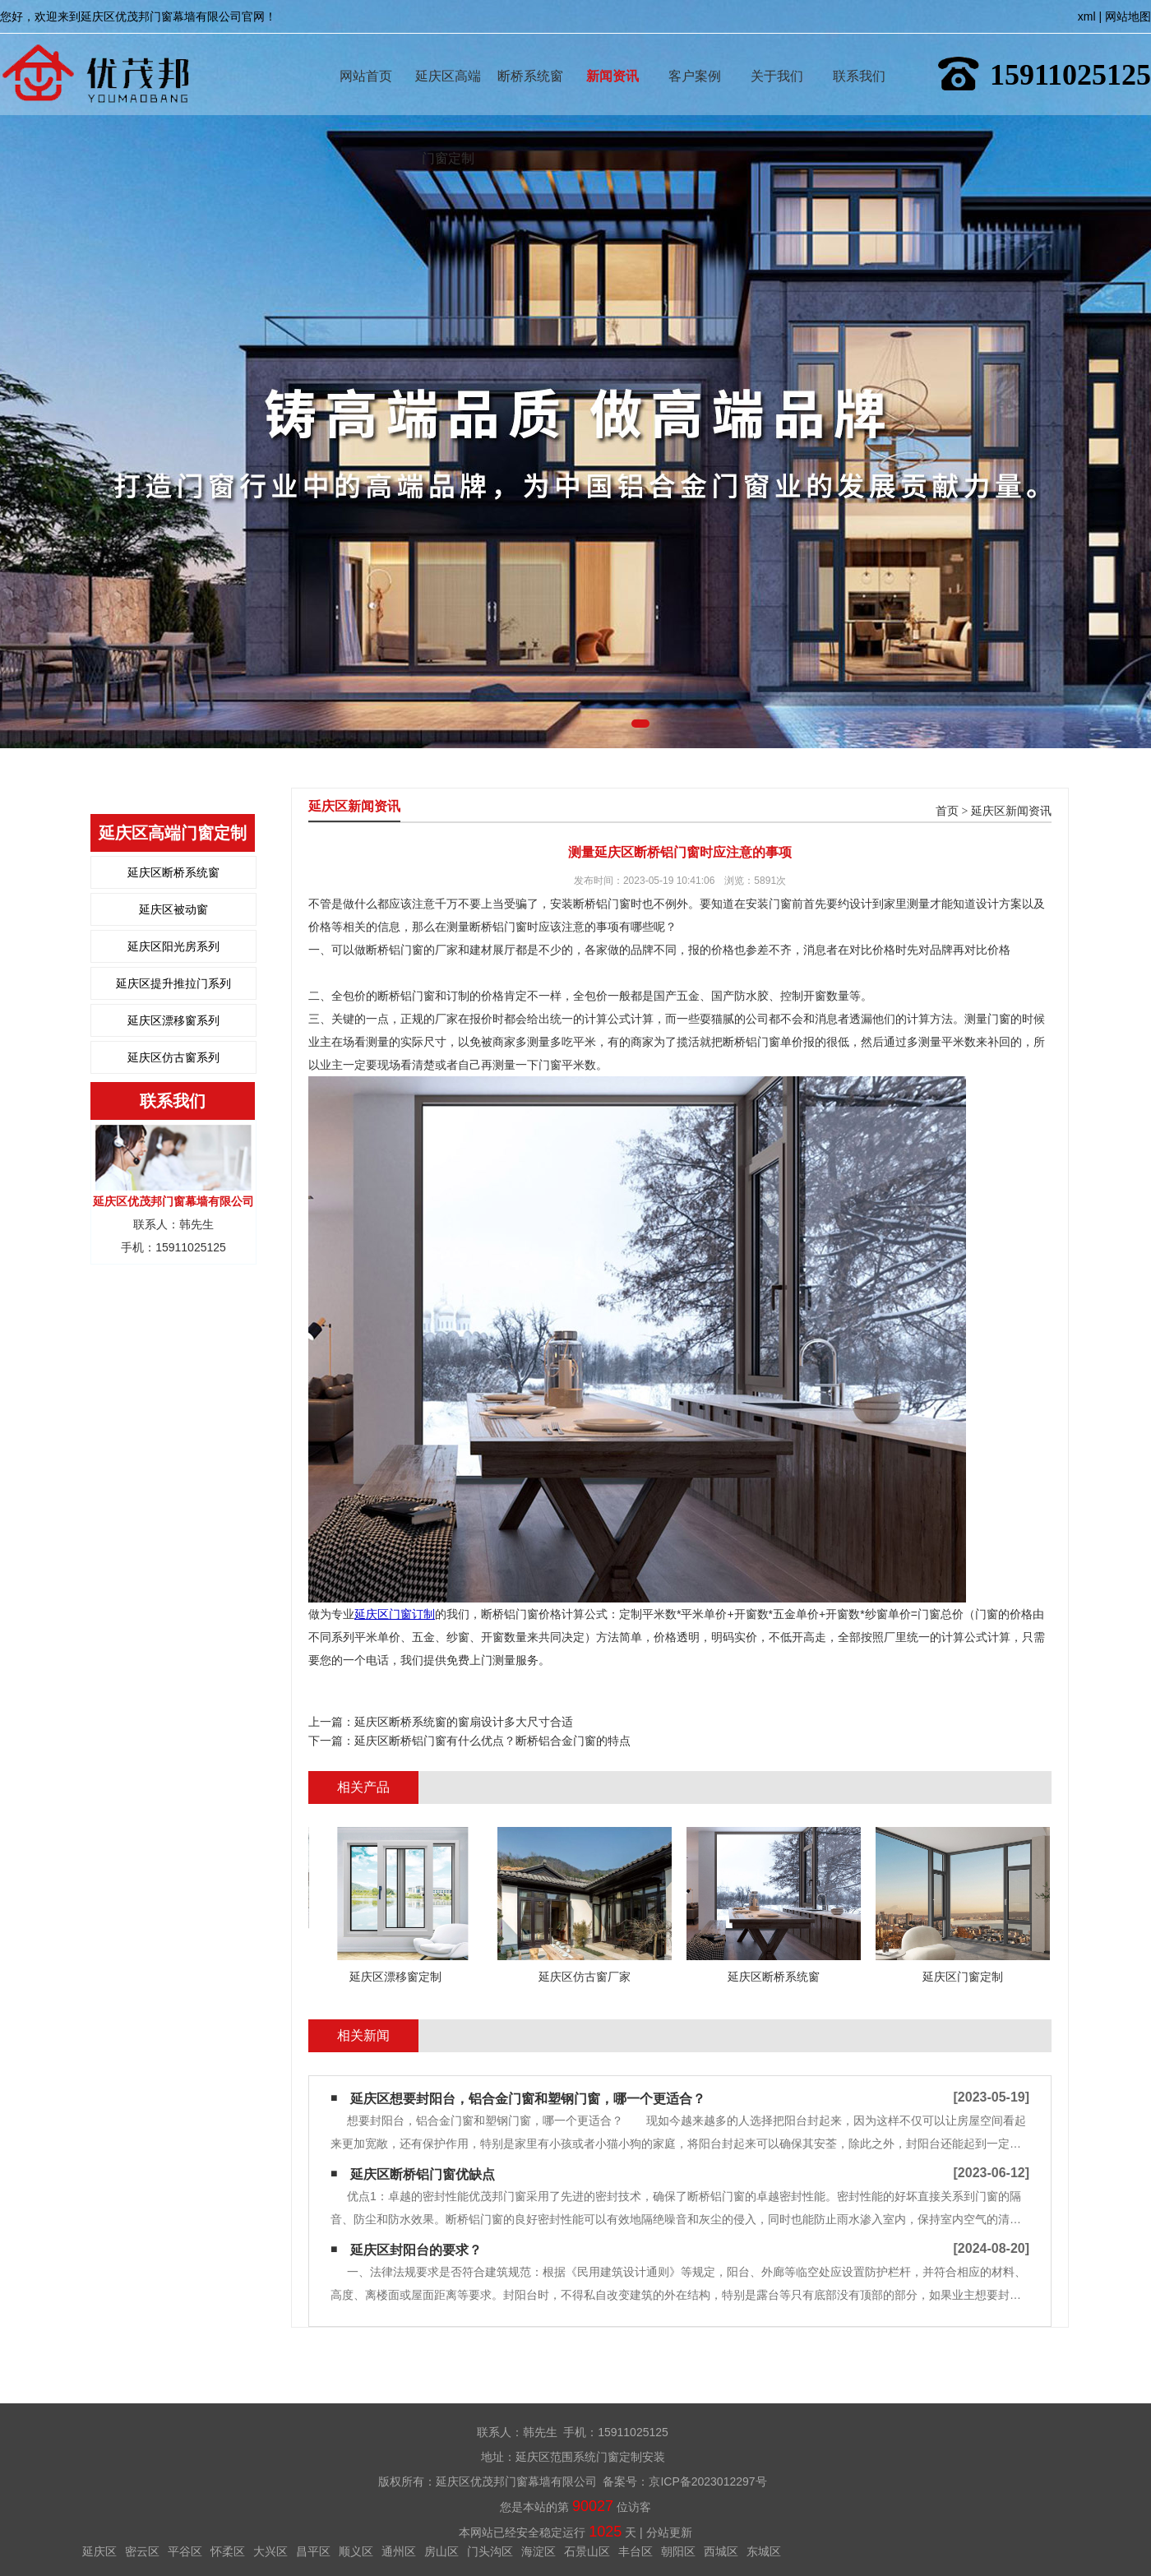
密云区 (142, 2551)
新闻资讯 (612, 52)
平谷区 (185, 2551)
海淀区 (538, 2551)
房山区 (441, 2551)
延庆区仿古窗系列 (173, 1057)
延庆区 (99, 2551)
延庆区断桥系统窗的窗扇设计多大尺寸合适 (463, 1721)
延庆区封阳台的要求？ (416, 2250)
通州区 (398, 2551)
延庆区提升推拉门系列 (173, 983)
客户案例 (695, 52)
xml (1087, 16)
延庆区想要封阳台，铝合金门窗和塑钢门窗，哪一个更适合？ (527, 2099)
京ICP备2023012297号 (707, 2481)
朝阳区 (678, 2551)
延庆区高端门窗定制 (448, 52)
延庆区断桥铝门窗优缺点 (422, 2174)
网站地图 (1128, 16)
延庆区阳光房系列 (173, 946)
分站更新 (669, 2532)
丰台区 (635, 2551)
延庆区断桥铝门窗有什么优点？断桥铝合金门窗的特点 (492, 1740)
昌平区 (313, 2551)
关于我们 (777, 52)
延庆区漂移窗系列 (173, 1020)
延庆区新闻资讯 (1011, 811)
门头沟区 (490, 2551)
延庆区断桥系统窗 (173, 872)
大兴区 (270, 2551)
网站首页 (366, 52)
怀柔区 (227, 2551)
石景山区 (587, 2551)
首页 (947, 811)
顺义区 (356, 2551)
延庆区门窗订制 (394, 1614)
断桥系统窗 (530, 52)
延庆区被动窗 (173, 909)
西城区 (721, 2551)
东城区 (764, 2551)
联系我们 (859, 52)
